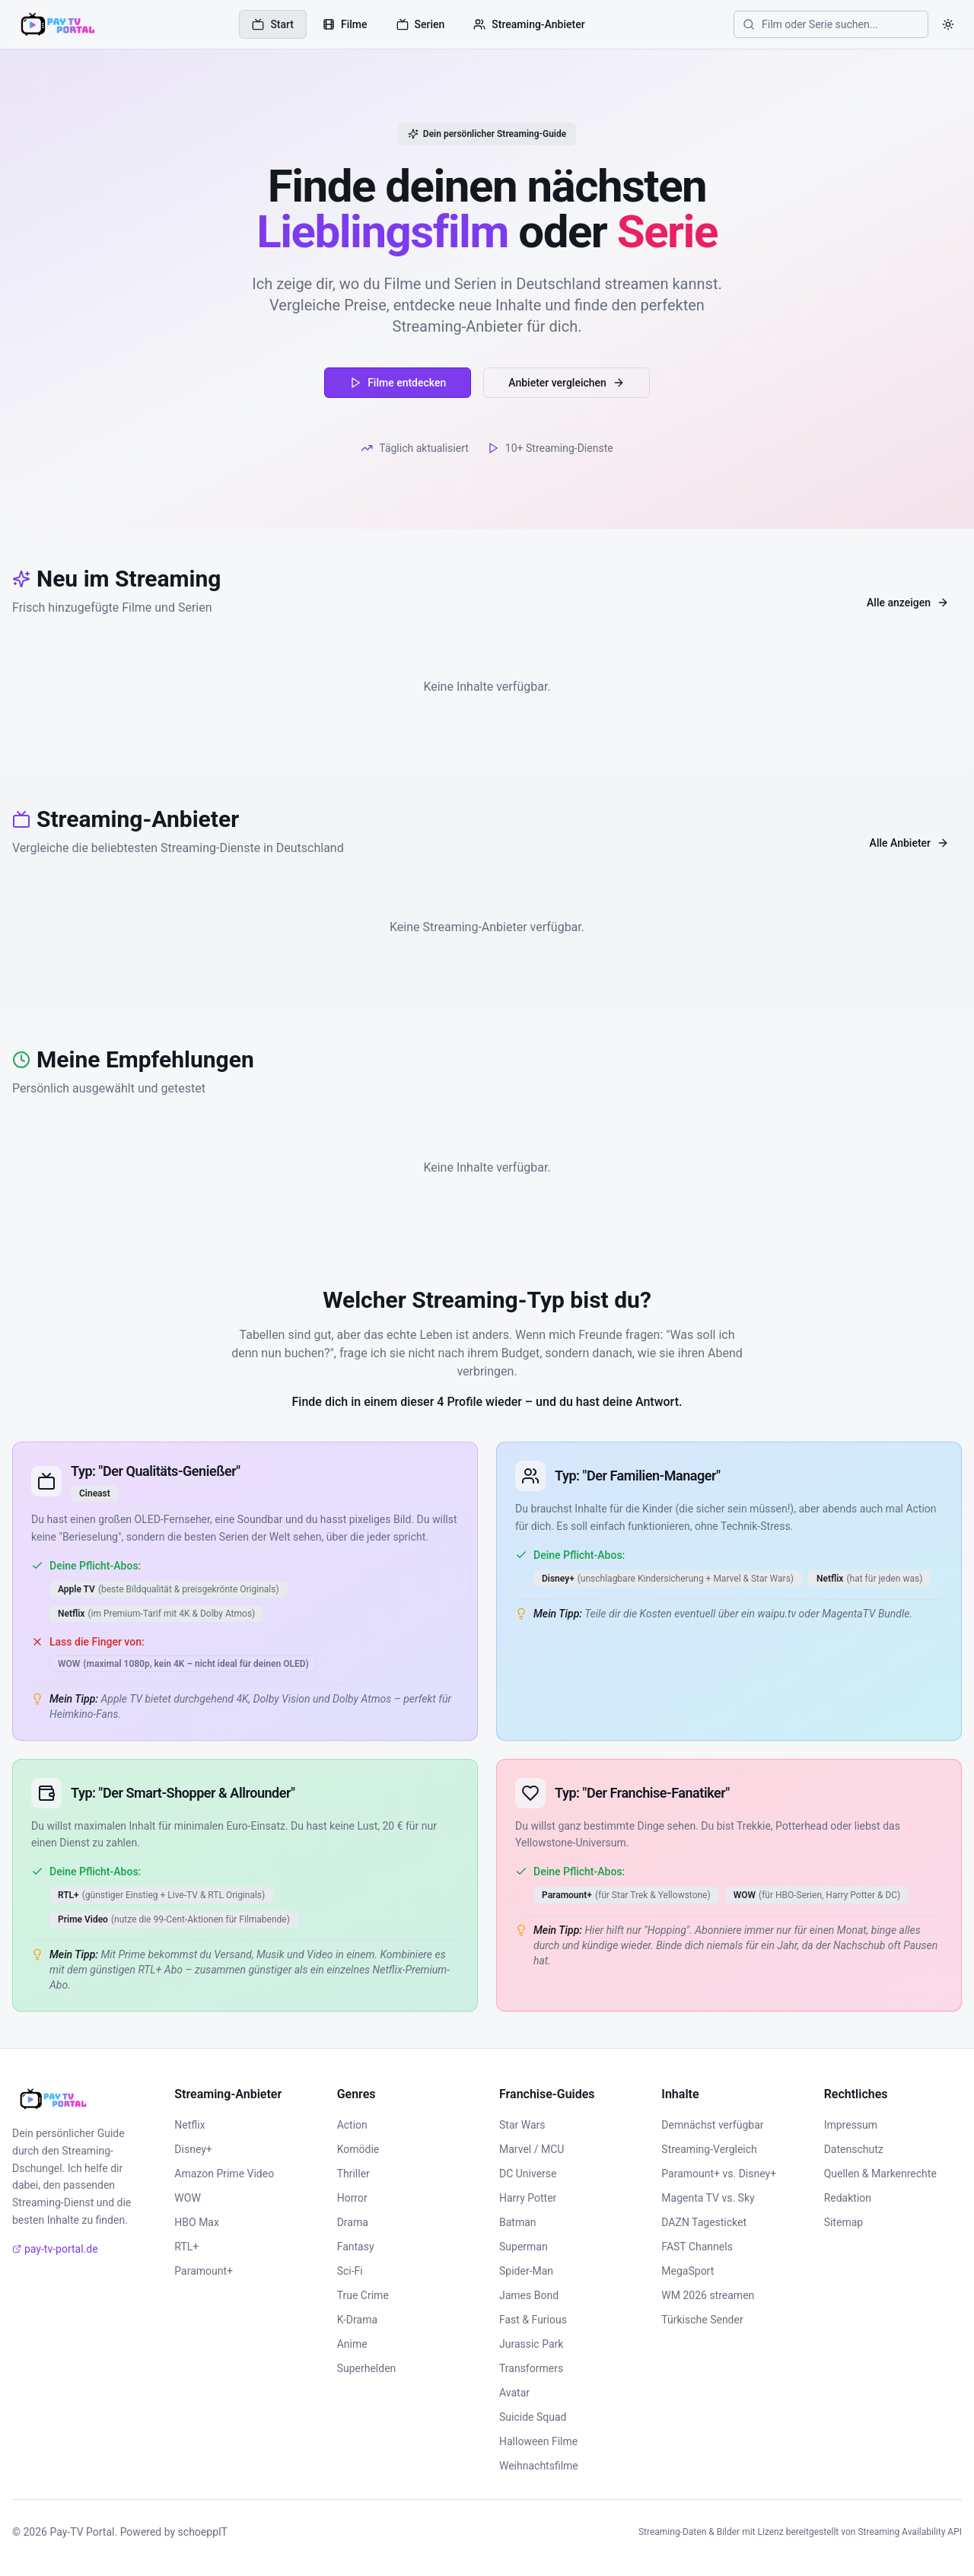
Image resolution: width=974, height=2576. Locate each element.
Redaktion (847, 2198)
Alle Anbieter (909, 843)
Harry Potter (527, 2198)
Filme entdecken (397, 383)
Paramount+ (203, 2271)
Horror (352, 2198)
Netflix (189, 2125)
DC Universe (528, 2173)
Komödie (358, 2149)
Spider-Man (526, 2271)
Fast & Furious (533, 2320)
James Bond (529, 2295)
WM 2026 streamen (707, 2295)
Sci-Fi (350, 2271)
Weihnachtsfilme (538, 2466)
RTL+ (186, 2246)
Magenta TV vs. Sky (707, 2198)
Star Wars (522, 2125)
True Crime (363, 2295)
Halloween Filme (538, 2441)
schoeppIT (203, 2532)
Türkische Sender (702, 2320)
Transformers (531, 2368)
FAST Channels (697, 2246)
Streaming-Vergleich (708, 2149)
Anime (352, 2344)
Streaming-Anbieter (528, 24)
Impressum (850, 2125)
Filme (345, 24)
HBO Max (196, 2222)
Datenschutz (853, 2149)
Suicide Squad (532, 2417)
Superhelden (366, 2368)
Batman (517, 2222)
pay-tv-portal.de (55, 2249)
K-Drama (357, 2320)
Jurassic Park (531, 2344)
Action (352, 2125)
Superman (523, 2246)
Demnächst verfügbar (712, 2125)
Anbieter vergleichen (566, 383)
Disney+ (193, 2149)
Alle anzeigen (908, 602)
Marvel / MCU (531, 2149)
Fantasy (355, 2246)
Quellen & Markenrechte (880, 2173)
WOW (187, 2198)
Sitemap (843, 2222)
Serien (420, 24)
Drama (352, 2222)
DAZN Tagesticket (703, 2222)
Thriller (353, 2173)
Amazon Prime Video (224, 2173)
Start (273, 24)
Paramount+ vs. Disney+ (718, 2173)
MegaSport (687, 2271)
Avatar (514, 2393)
